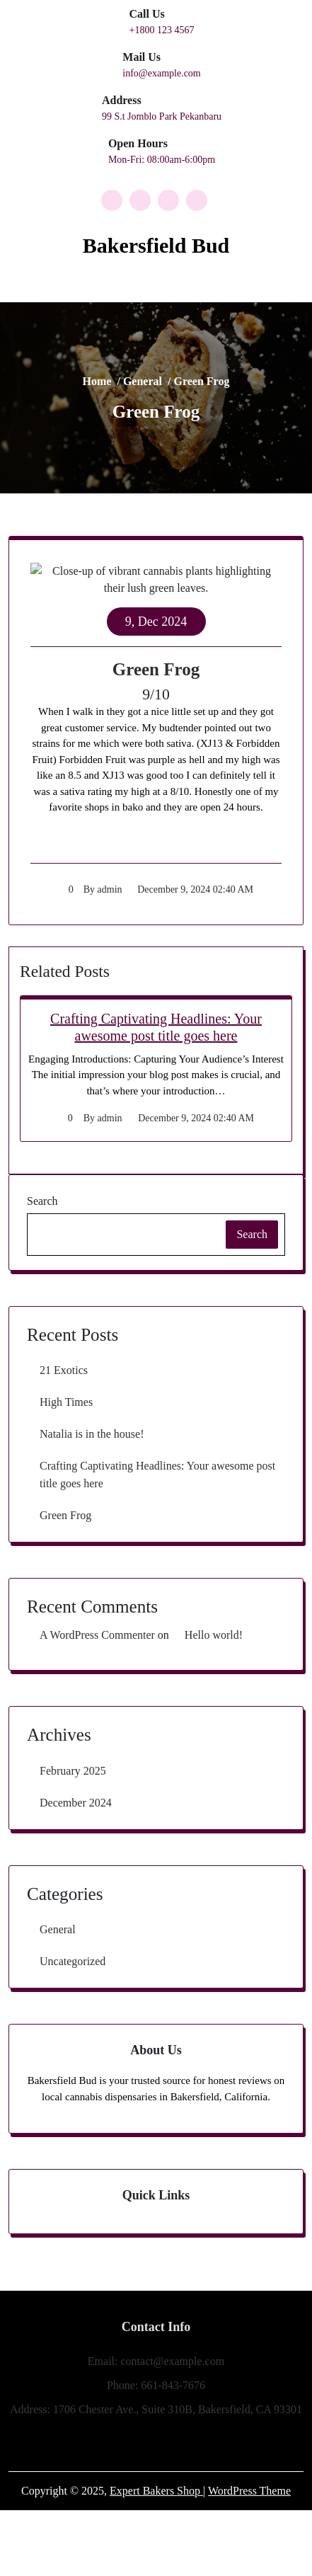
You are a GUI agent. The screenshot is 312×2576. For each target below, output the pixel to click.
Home (130, 391)
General (150, 391)
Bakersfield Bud (156, 245)
